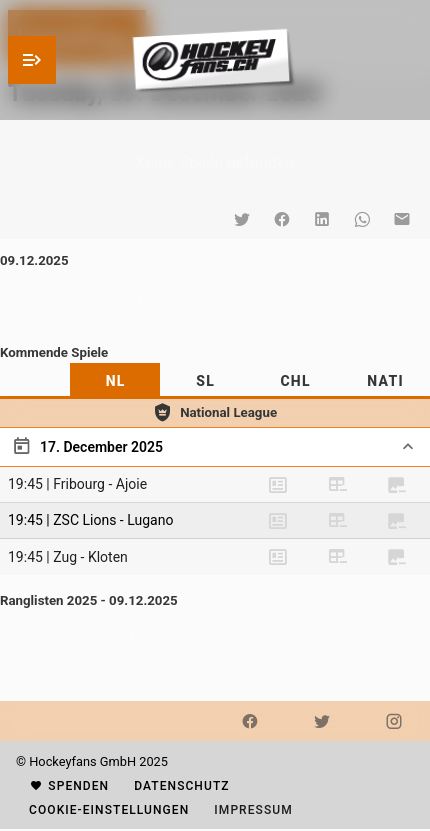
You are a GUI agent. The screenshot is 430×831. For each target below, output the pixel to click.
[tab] (115, 381)
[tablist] (215, 381)
